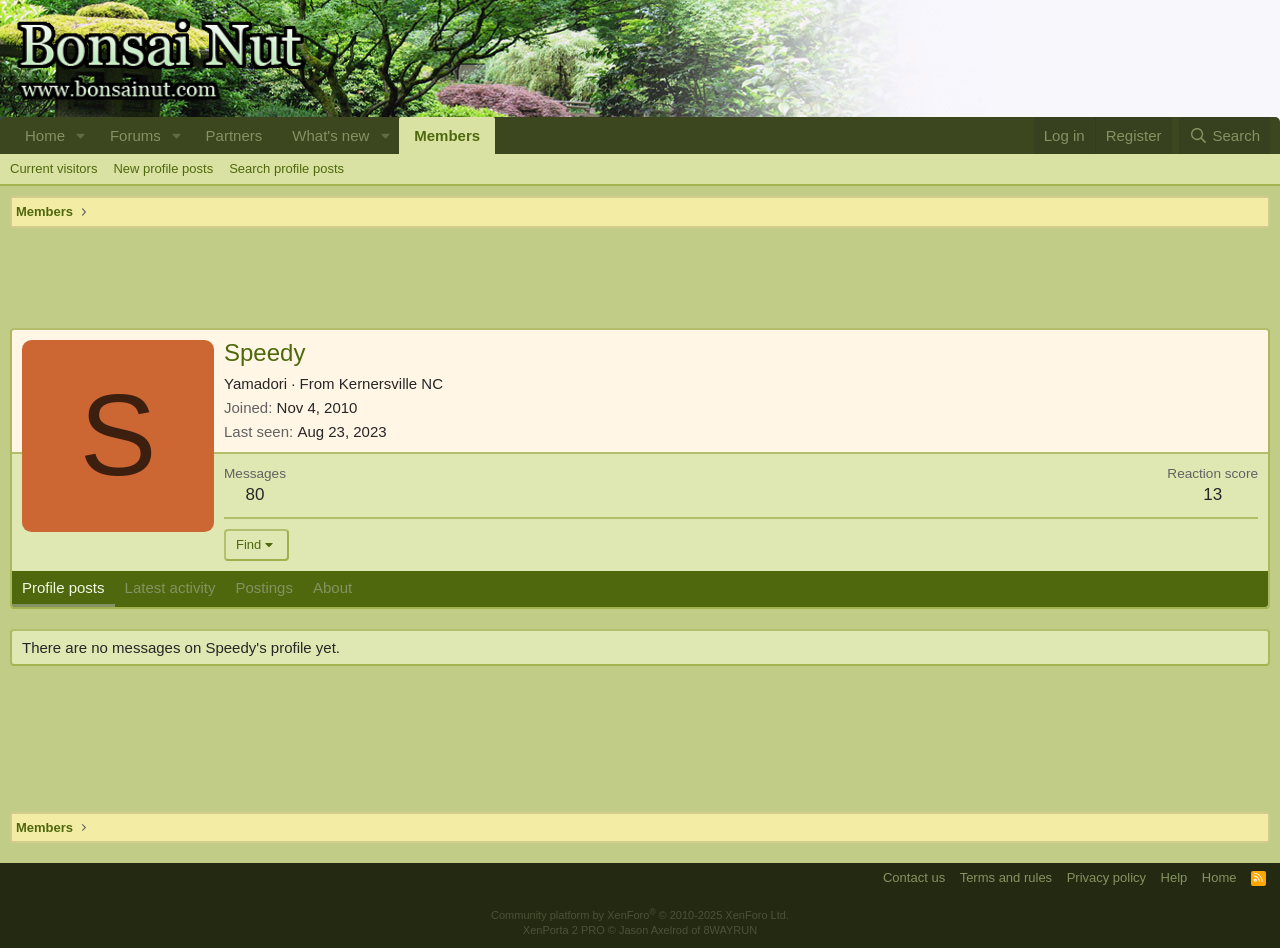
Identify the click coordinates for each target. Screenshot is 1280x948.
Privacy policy (1106, 877)
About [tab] (332, 587)
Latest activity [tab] (170, 587)
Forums (135, 135)
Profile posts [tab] (63, 587)
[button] (81, 135)
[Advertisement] (640, 278)
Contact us (914, 877)
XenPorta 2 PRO (564, 930)
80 (255, 494)
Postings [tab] (264, 587)
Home (45, 135)
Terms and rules (1006, 877)
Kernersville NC (391, 383)
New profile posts (163, 168)
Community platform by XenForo (640, 915)
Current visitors (53, 168)
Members (447, 135)
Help (1174, 877)
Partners (234, 135)
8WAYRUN (730, 930)
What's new (330, 135)
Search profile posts (286, 168)
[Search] (1224, 135)
